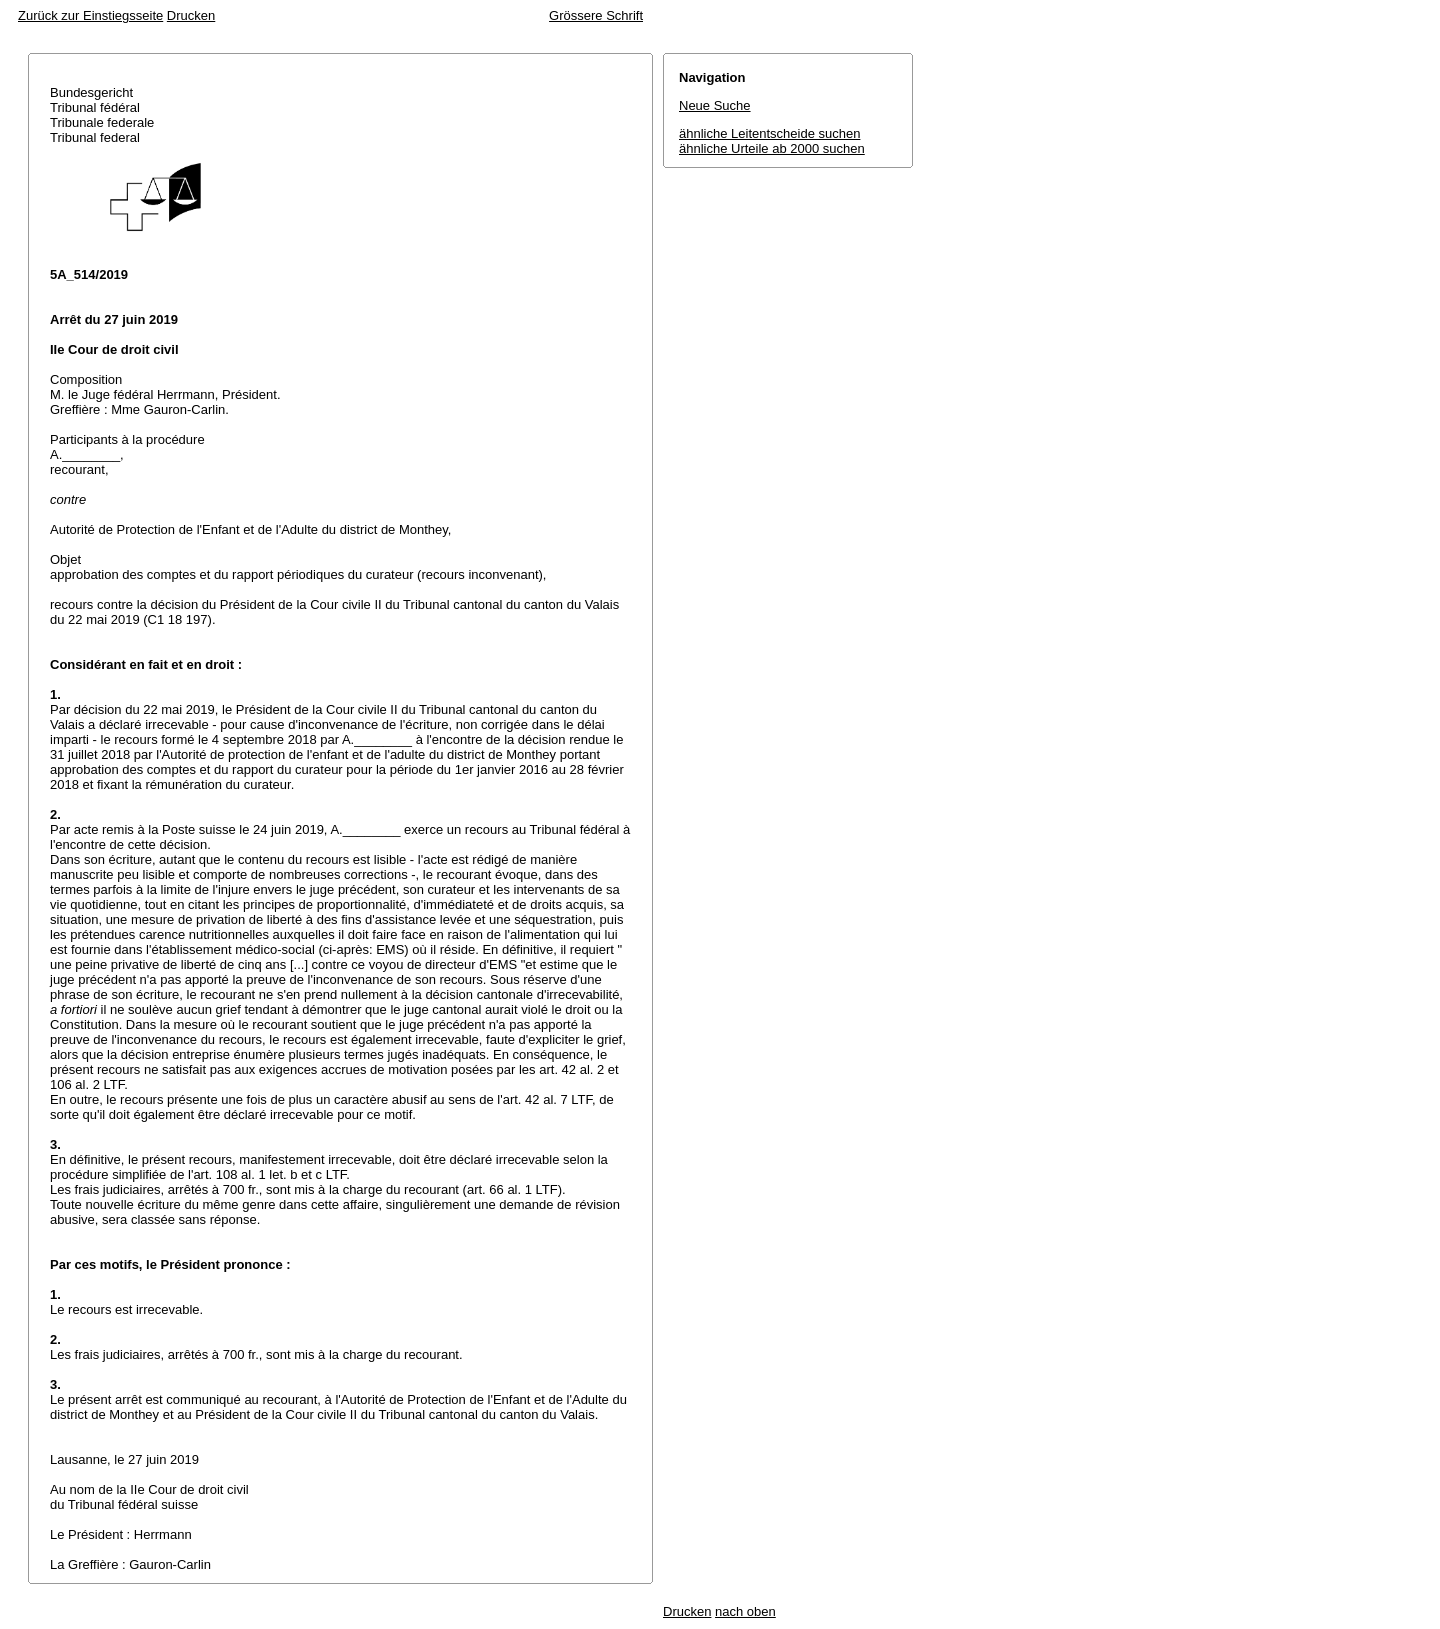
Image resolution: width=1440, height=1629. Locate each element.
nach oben (745, 1611)
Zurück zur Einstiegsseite (90, 15)
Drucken (191, 15)
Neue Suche (715, 105)
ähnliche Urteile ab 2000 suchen (772, 148)
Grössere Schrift (596, 15)
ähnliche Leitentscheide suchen (769, 133)
